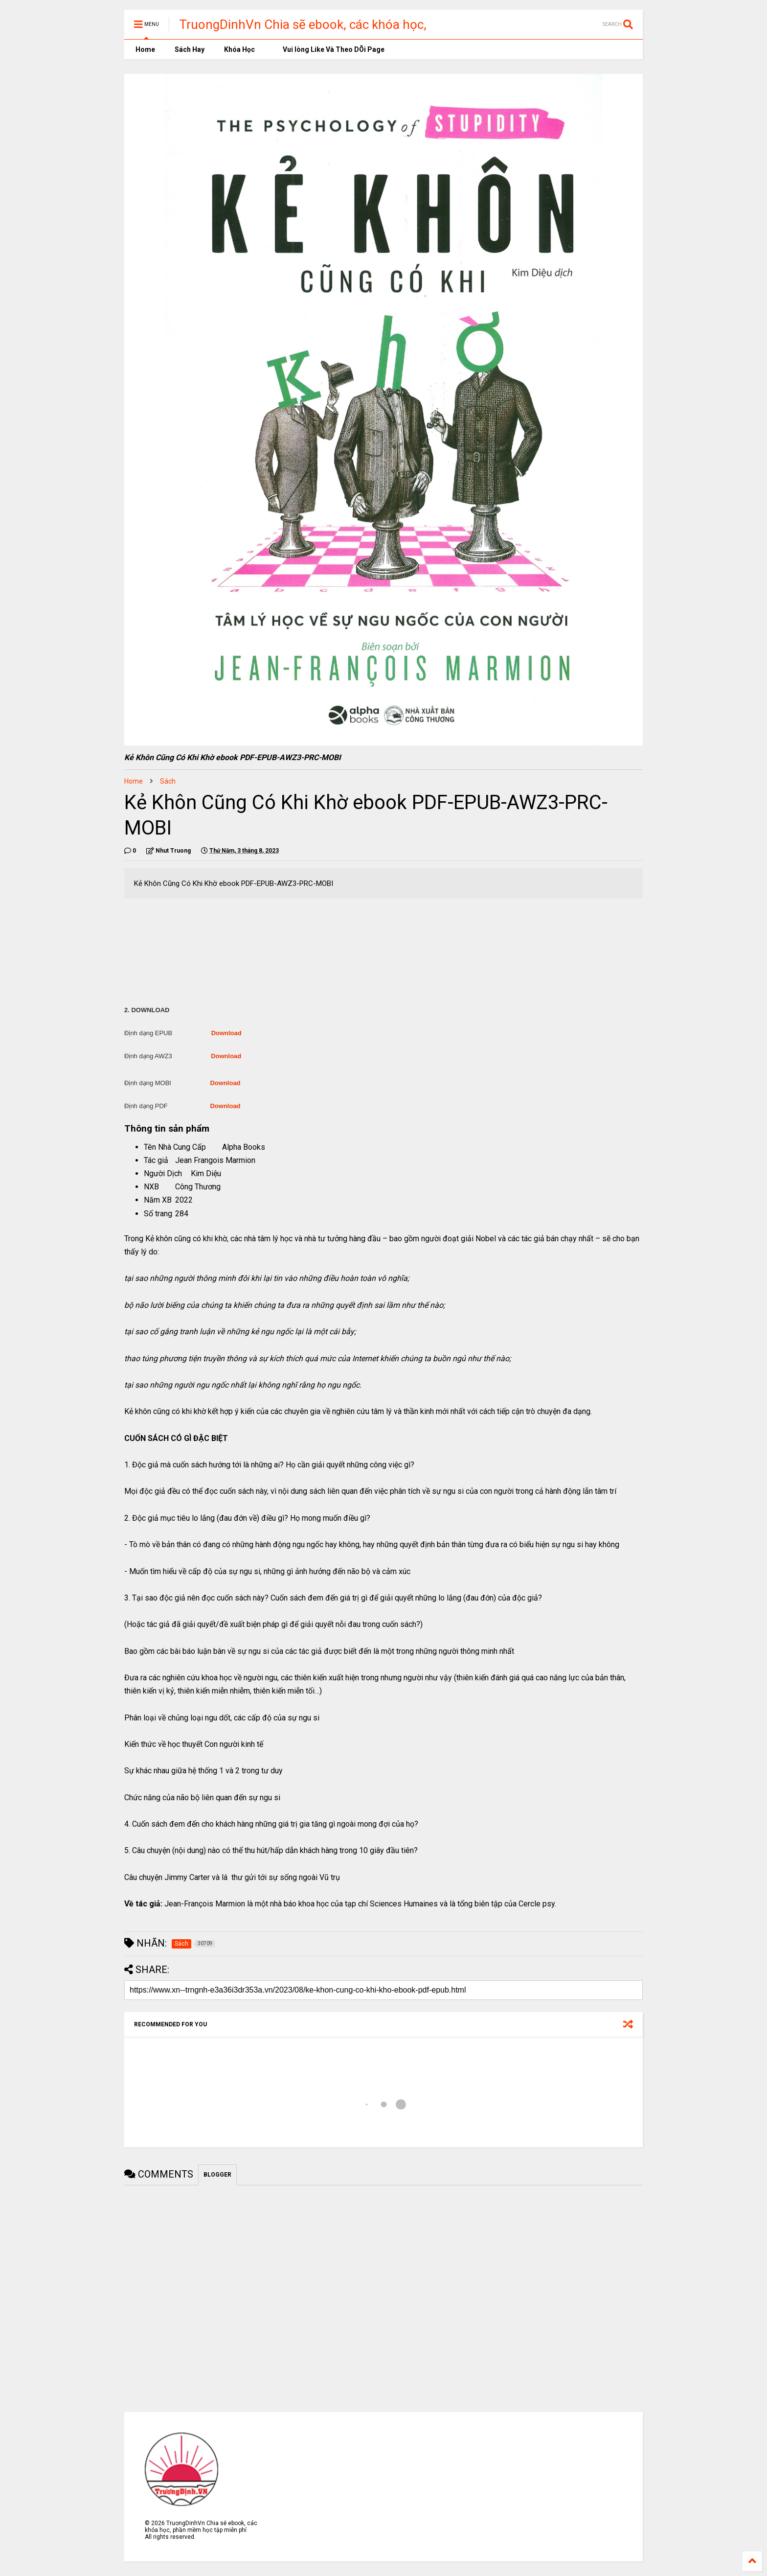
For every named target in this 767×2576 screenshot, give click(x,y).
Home (144, 49)
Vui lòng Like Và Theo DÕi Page (329, 49)
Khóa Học (239, 49)
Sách (168, 781)
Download (226, 1033)
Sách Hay (189, 49)
